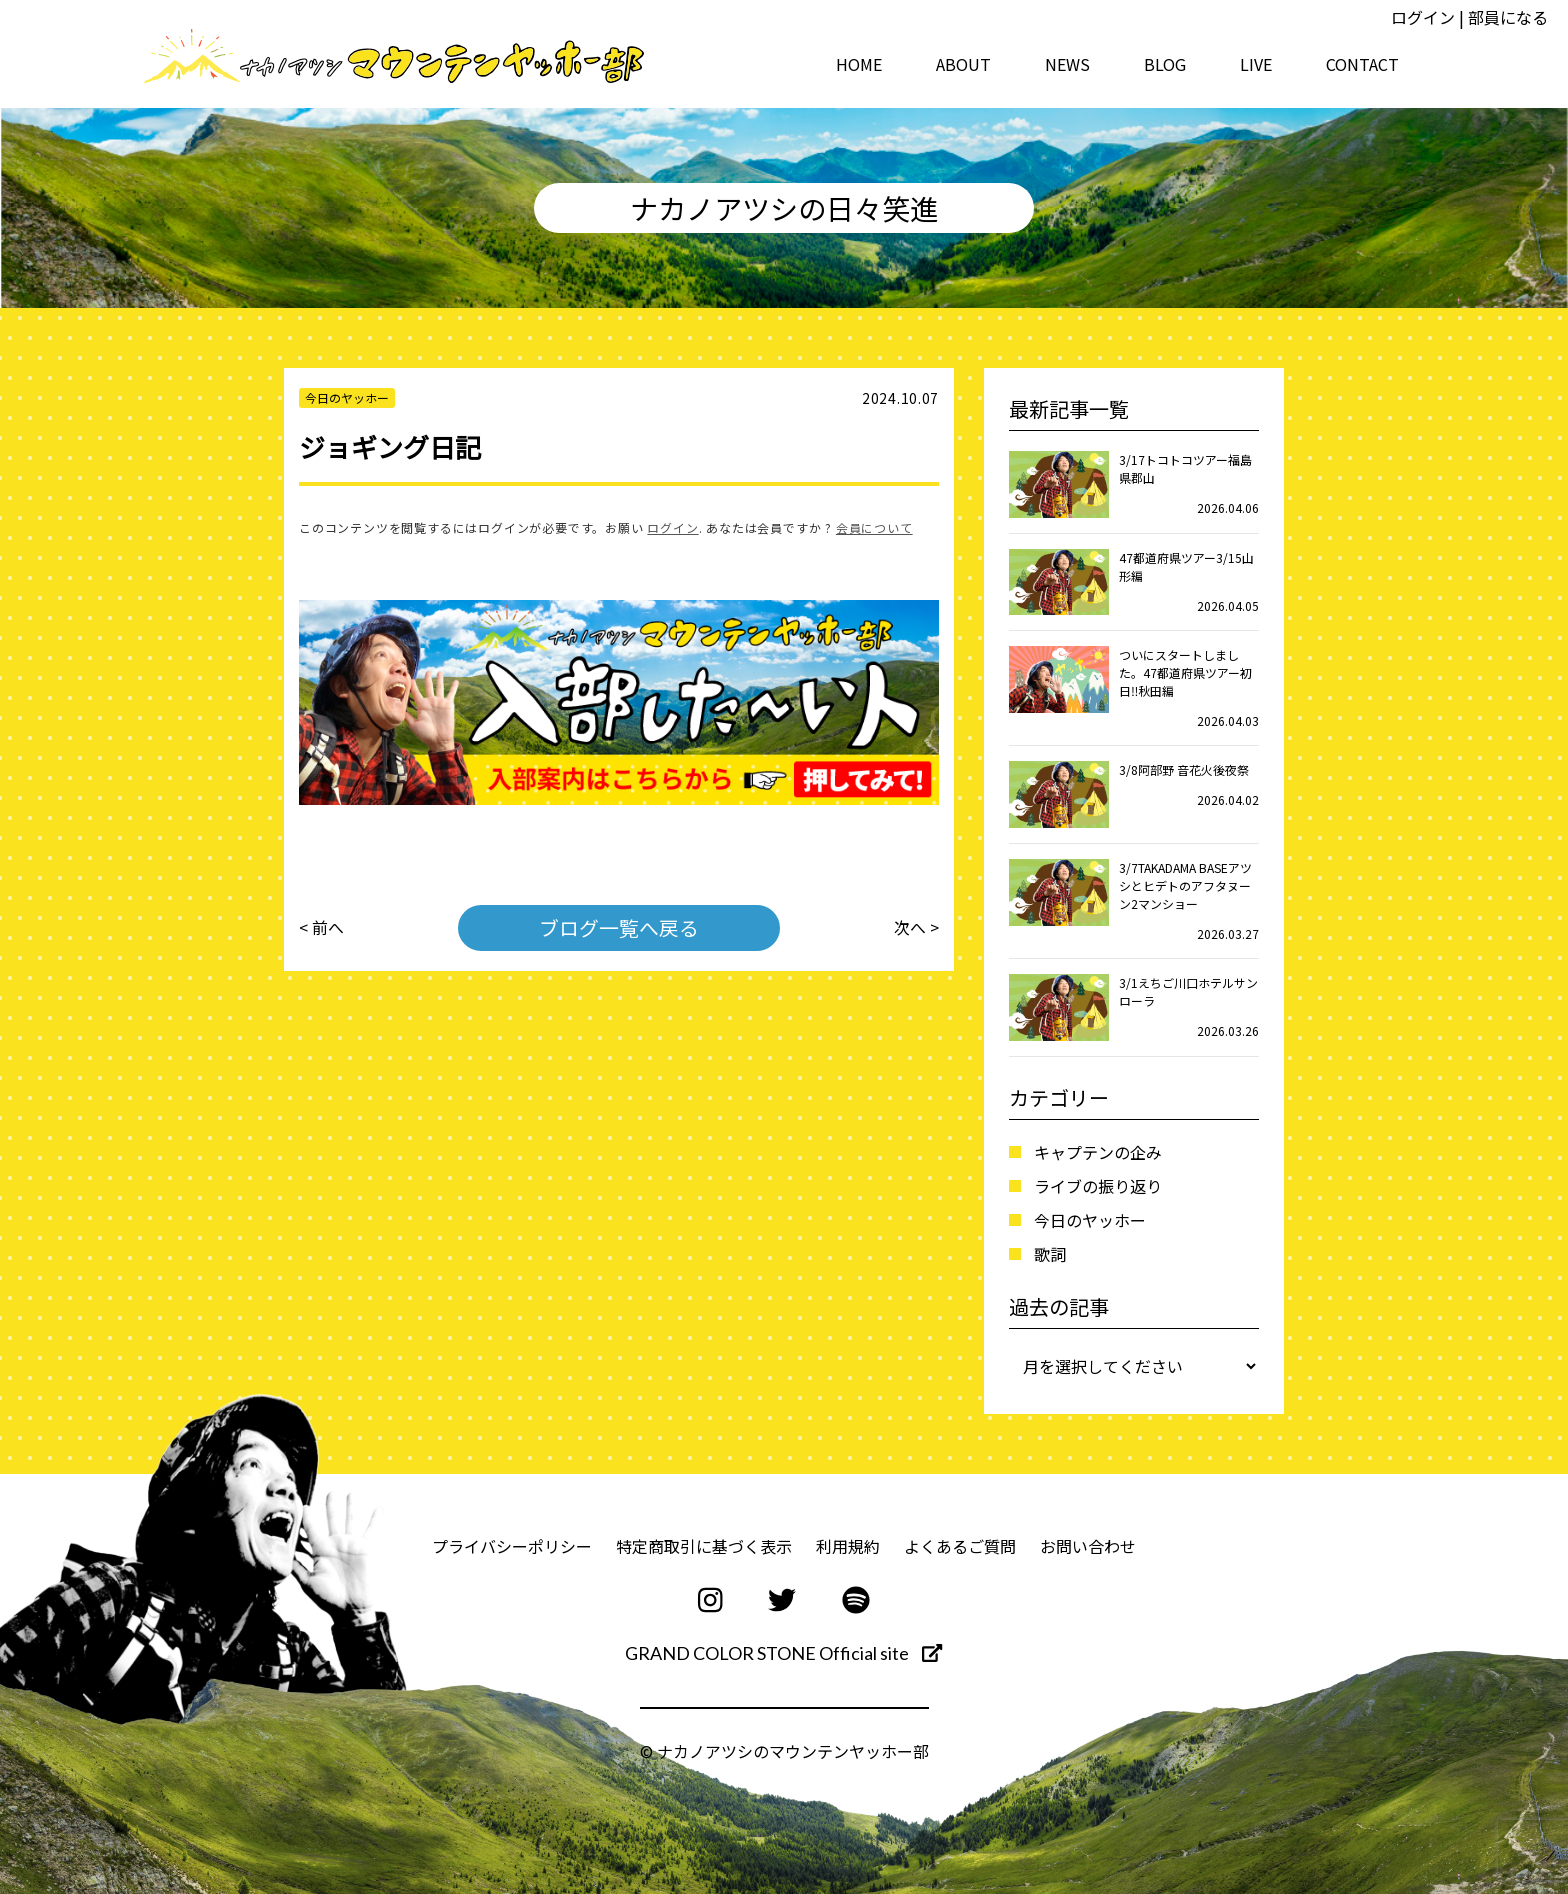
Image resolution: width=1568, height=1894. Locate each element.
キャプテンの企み (1098, 1152)
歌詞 (1050, 1254)
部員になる (1508, 17)
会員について (874, 527)
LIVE (1256, 64)
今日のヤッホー (1090, 1220)
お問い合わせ (1088, 1546)
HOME (859, 64)
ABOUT (963, 64)
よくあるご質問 (960, 1546)
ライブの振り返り (1098, 1186)
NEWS (1067, 64)
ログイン (1423, 17)
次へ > (916, 928)
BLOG (1165, 64)
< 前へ (321, 928)
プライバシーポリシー (512, 1546)
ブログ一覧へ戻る (619, 927)
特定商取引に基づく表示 (704, 1546)
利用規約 (848, 1546)
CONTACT (1362, 64)
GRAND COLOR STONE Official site (783, 1653)
